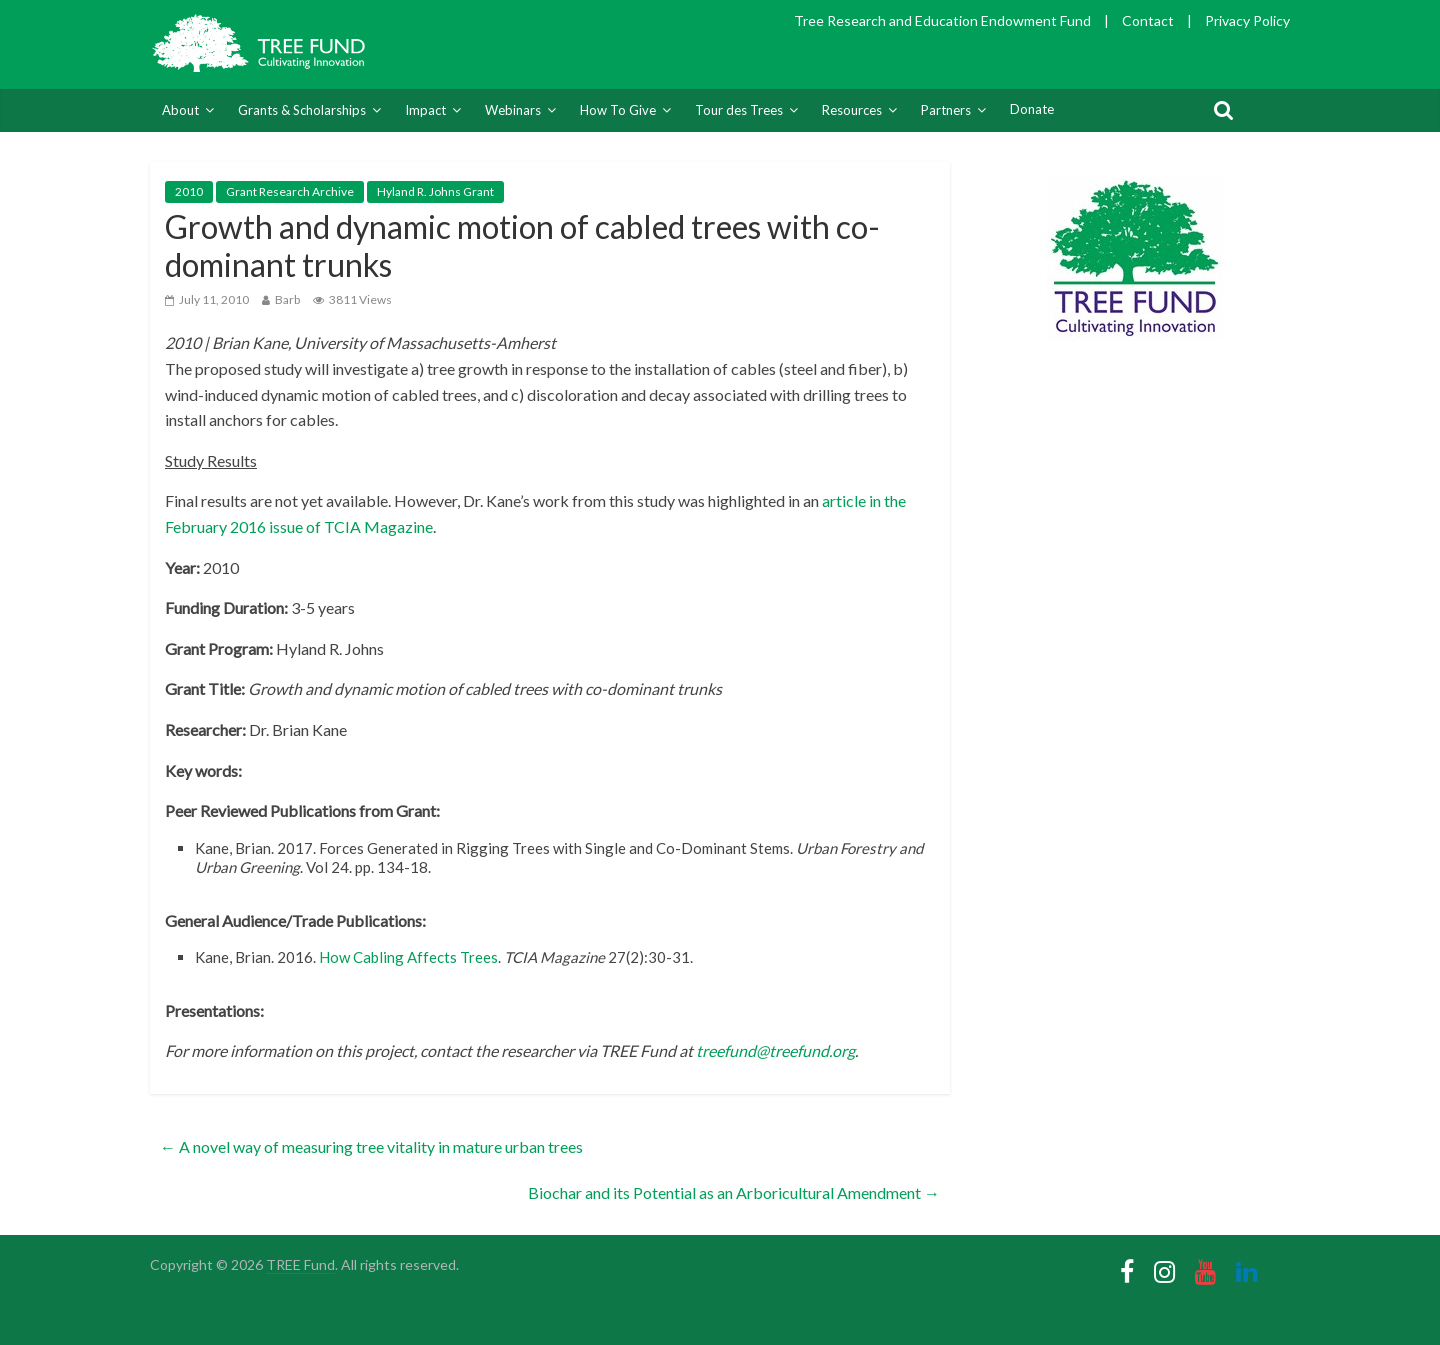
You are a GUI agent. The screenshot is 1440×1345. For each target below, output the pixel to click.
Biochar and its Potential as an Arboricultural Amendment (734, 1192)
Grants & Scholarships (302, 110)
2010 (189, 191)
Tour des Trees (739, 110)
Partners (946, 110)
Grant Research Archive (290, 191)
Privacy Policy (1247, 20)
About (180, 110)
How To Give (618, 110)
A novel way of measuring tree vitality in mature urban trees (371, 1146)
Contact (1148, 20)
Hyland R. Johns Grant (435, 191)
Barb (287, 299)
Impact (425, 110)
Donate (1032, 109)
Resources (852, 110)
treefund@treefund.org (775, 1050)
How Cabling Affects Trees (408, 957)
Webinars (513, 110)
